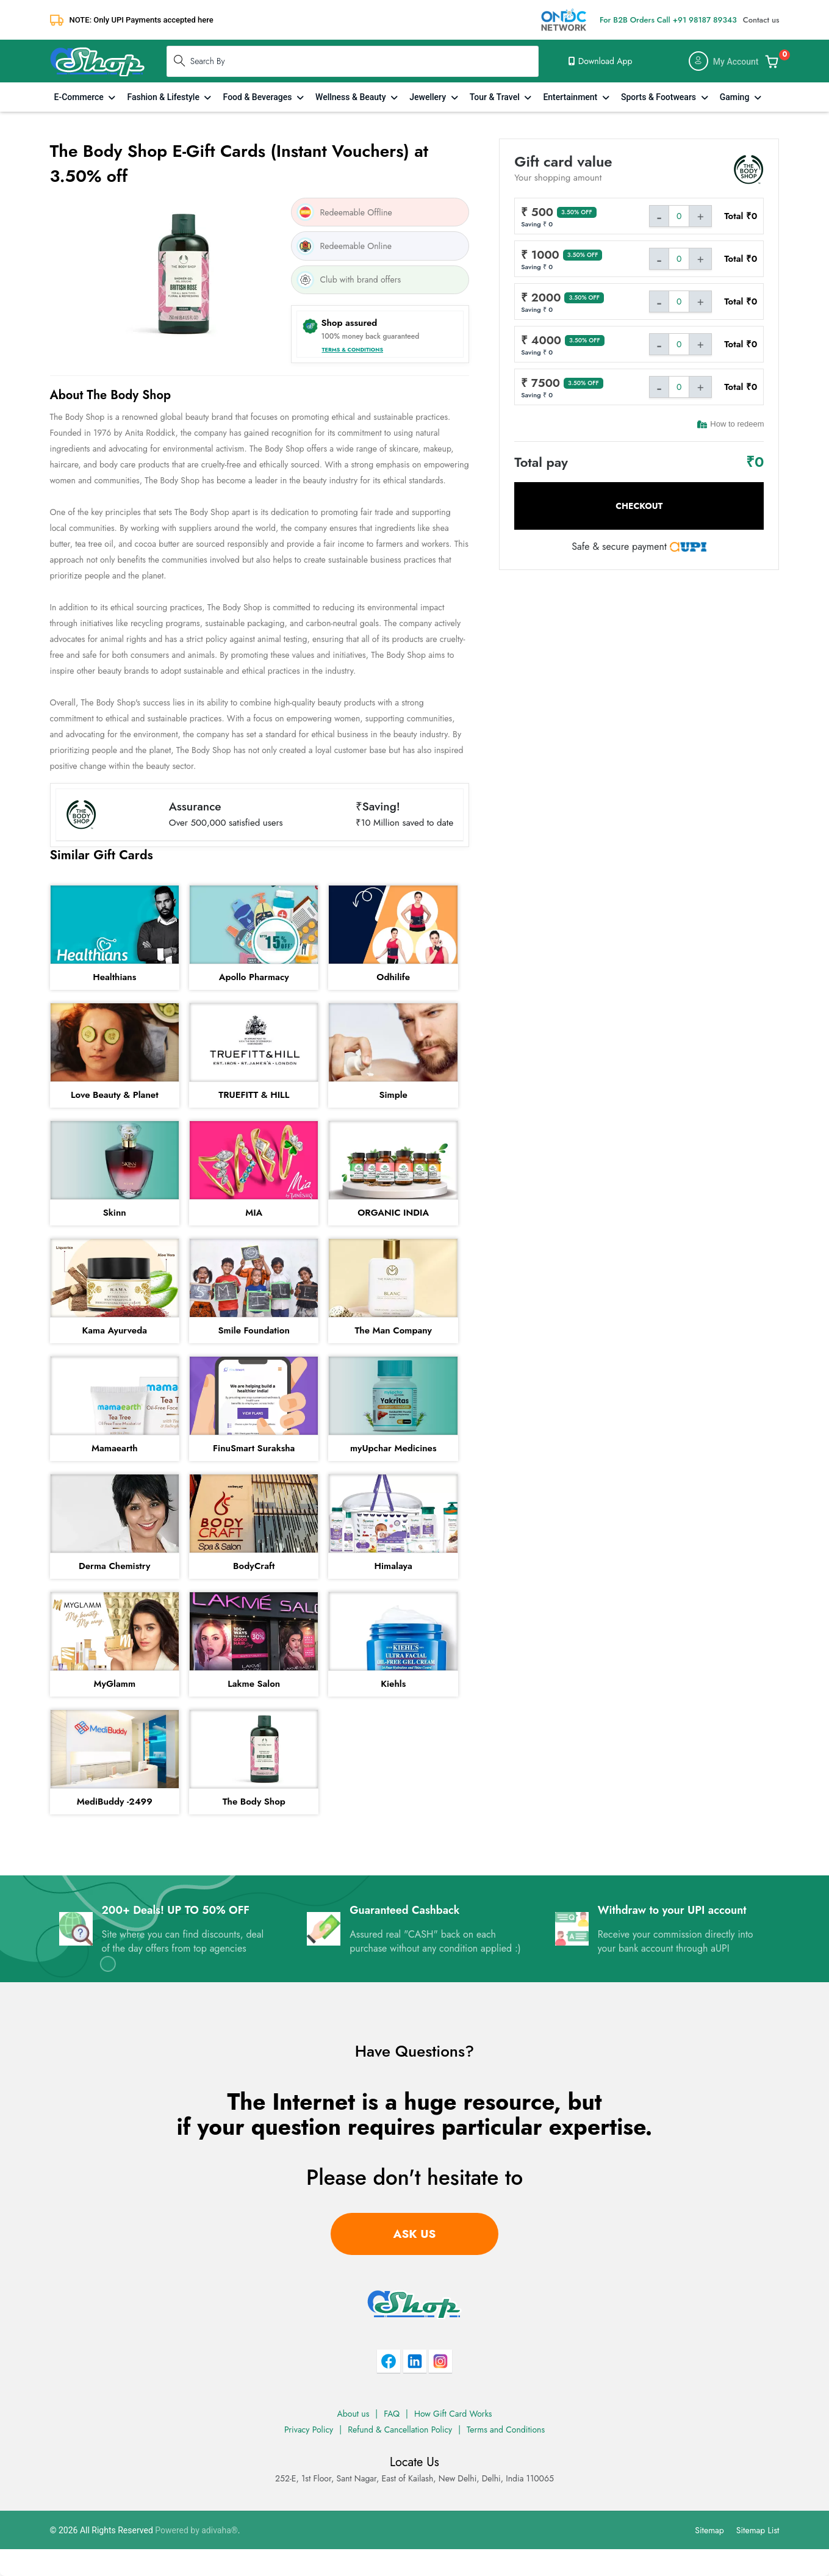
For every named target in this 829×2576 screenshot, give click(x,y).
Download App (600, 61)
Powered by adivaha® (196, 2530)
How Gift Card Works (453, 2414)
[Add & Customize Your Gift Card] (771, 61)
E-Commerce (80, 97)
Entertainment (571, 97)
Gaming (736, 97)
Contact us (761, 20)
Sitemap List (758, 2530)
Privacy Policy (308, 2429)
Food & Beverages (258, 97)
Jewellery (428, 97)
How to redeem (730, 423)
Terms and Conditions (506, 2429)
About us (353, 2414)
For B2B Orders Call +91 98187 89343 (668, 20)
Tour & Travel (496, 97)
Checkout (638, 506)
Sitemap (709, 2530)
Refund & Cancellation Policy (400, 2429)
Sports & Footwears (659, 97)
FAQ (392, 2414)
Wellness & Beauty (351, 97)
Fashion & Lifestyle (164, 97)
